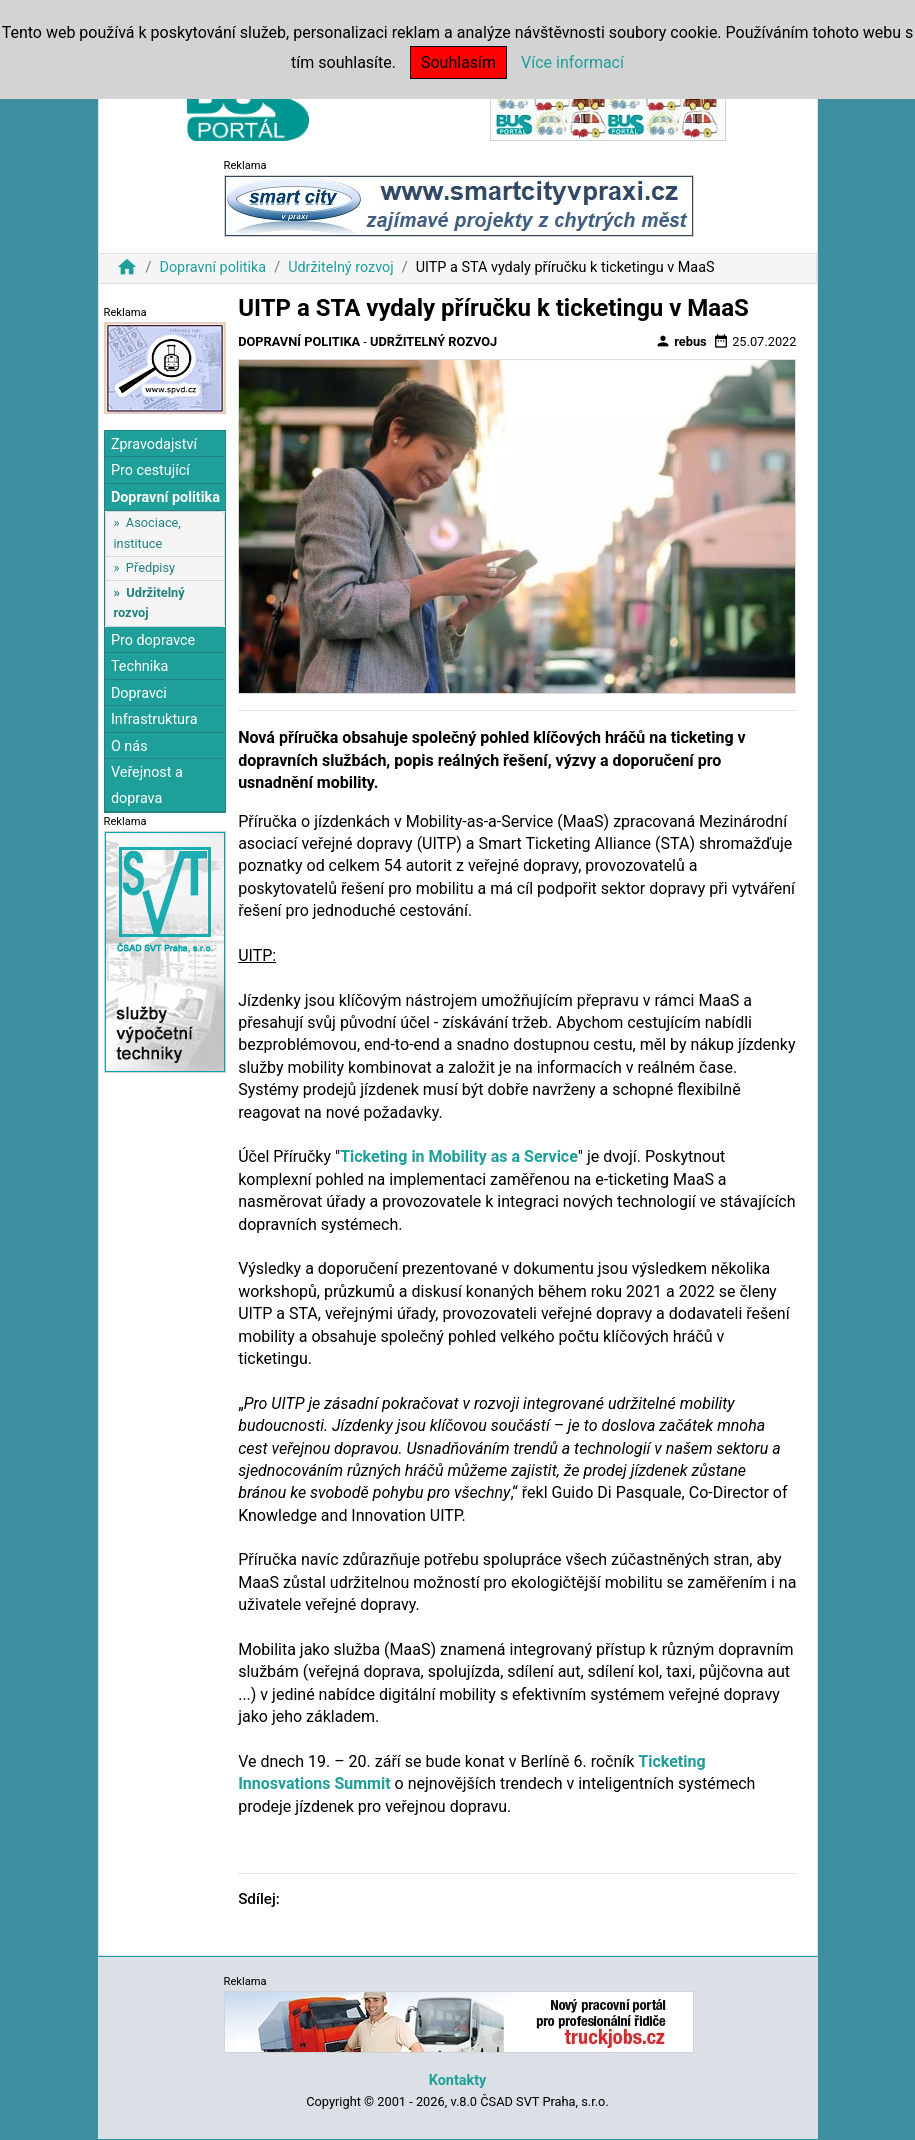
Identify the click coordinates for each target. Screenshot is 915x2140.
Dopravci (139, 693)
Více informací (572, 62)
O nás (129, 746)
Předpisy (150, 567)
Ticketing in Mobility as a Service (459, 1156)
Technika (140, 666)
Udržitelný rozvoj (341, 267)
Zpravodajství (154, 444)
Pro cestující (150, 470)
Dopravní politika (212, 267)
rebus (681, 341)
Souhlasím (458, 62)
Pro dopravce (153, 640)
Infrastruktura (154, 719)
